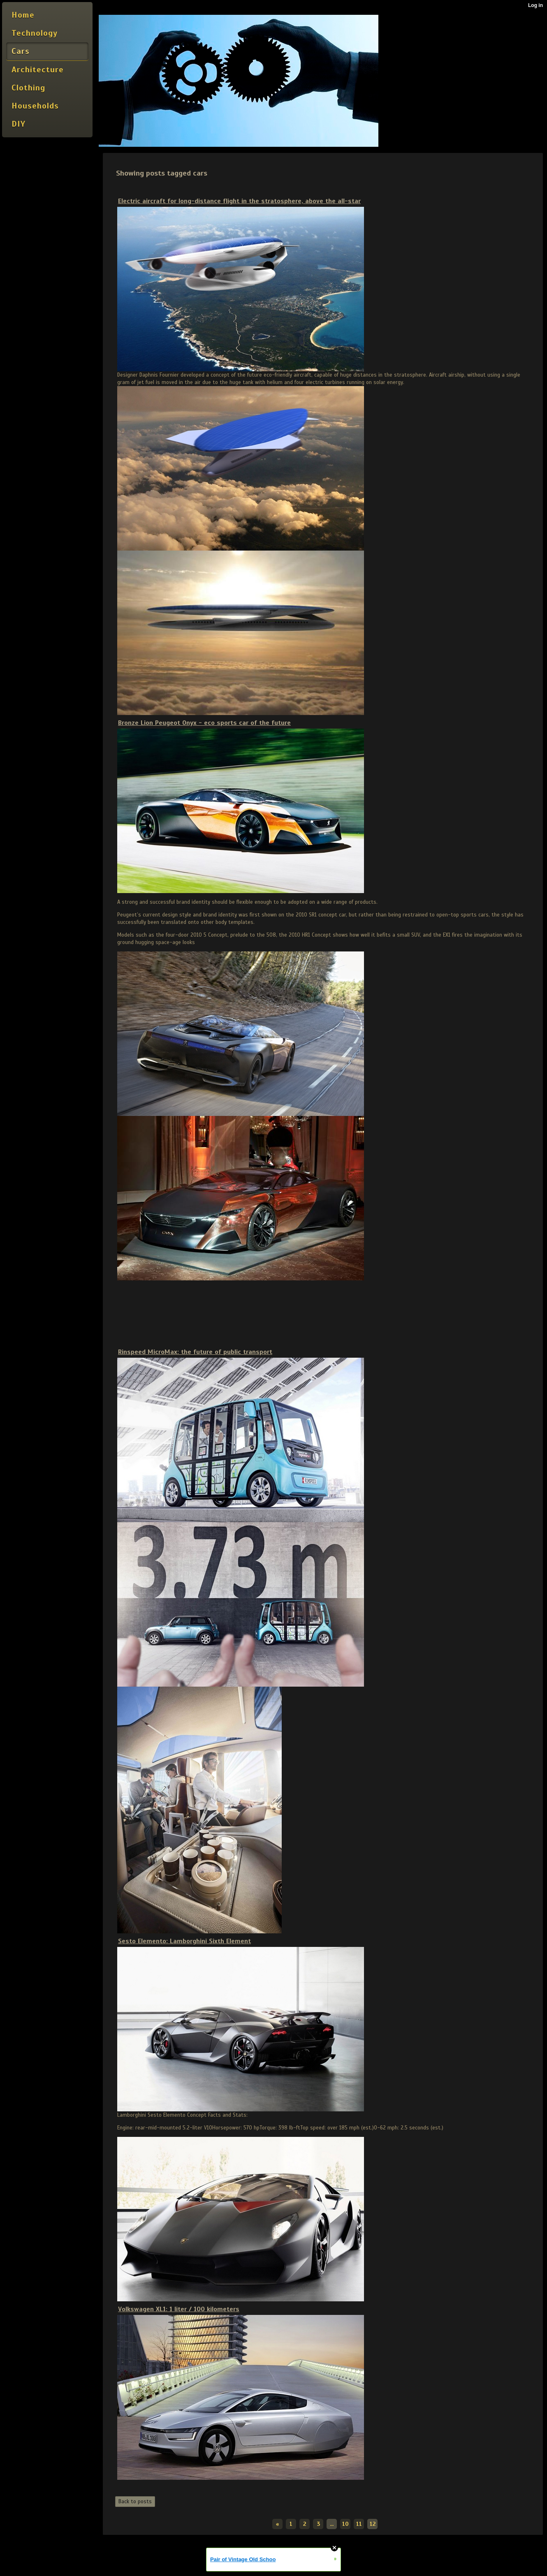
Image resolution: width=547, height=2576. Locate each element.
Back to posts (135, 2501)
